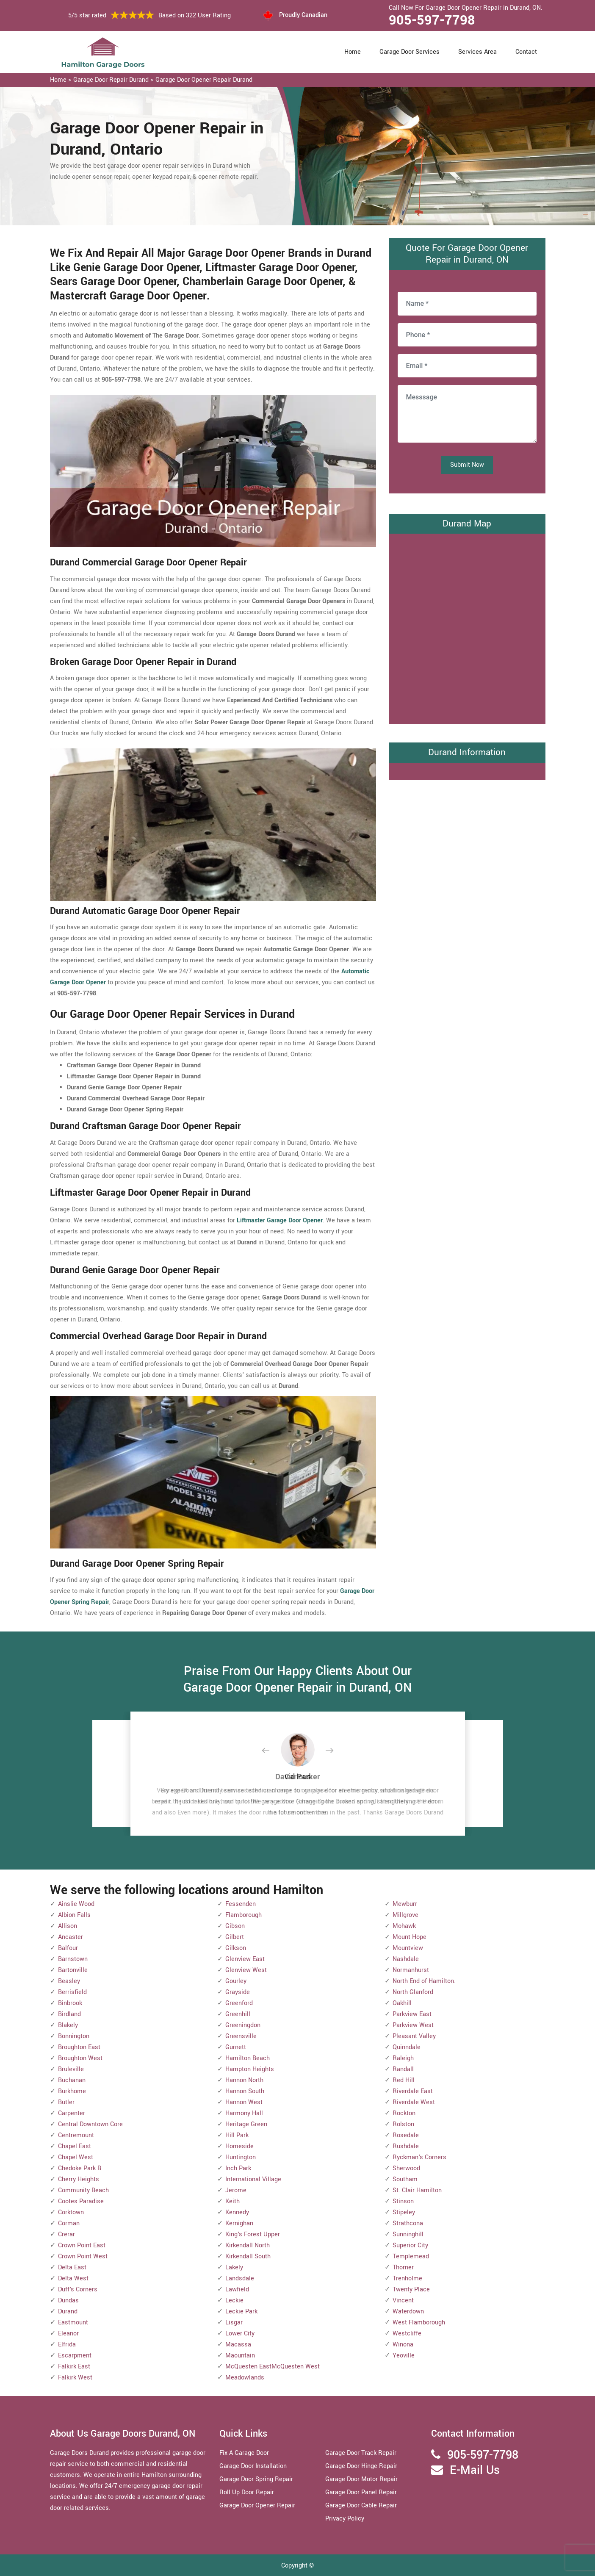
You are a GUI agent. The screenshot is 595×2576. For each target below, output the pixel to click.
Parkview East (412, 2014)
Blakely (68, 2025)
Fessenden (240, 1904)
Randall (403, 2069)
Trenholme (407, 2278)
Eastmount (73, 2322)
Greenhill (237, 2014)
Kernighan (239, 2223)
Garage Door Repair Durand (111, 79)
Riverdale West (414, 2102)
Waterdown (408, 2311)
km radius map (467, 627)
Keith (232, 2201)
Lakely (234, 2267)
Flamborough (243, 1915)
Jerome (235, 2190)
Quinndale (407, 2047)
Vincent (403, 2300)
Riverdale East (413, 2091)
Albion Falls (74, 1915)
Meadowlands (244, 2377)
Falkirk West (75, 2377)
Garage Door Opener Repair (257, 2505)
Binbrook (70, 2003)
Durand (67, 2311)
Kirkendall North (247, 2245)
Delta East (72, 2267)
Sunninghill (408, 2234)
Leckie (234, 2300)
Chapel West (75, 2157)
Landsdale (239, 2278)
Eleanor (68, 2333)
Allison (67, 1926)
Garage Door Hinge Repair (361, 2466)
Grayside (237, 1992)
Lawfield (237, 2289)
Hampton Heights (249, 2069)
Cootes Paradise (81, 2201)
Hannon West (244, 2102)
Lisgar (234, 2322)
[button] (272, 1750)
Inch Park (238, 2168)
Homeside (239, 2146)
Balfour (68, 1948)
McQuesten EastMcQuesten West (272, 2366)
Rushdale (406, 2146)
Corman (69, 2223)
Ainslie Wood (76, 1904)
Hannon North (244, 2080)
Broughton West (80, 2058)
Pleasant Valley (414, 2036)
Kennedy (237, 2212)
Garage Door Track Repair (360, 2453)
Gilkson (235, 1948)
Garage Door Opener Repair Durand (203, 79)
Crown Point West (83, 2256)
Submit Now (467, 464)
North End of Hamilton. (424, 1981)
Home (352, 51)
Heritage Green (246, 2124)
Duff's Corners (77, 2289)
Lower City (240, 2333)
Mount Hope (409, 1937)
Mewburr (405, 1904)
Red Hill (404, 2080)
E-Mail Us (475, 2470)
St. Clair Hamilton (417, 2190)
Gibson (235, 1926)
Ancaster (70, 1937)
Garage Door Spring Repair (256, 2479)
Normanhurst (411, 1970)
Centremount (76, 2135)
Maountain (240, 2355)
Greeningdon (242, 2025)
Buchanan (72, 2080)
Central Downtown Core (90, 2124)
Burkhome (72, 2091)
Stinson (403, 2201)
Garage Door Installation (253, 2466)
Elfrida (67, 2344)
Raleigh (403, 2058)
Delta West (73, 2278)
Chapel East (74, 2146)
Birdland (69, 2014)
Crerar (66, 2234)
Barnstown (73, 1959)
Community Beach (83, 2190)
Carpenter (71, 2113)
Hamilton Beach (247, 2058)
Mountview (408, 1948)
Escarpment (74, 2355)
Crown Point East (81, 2245)
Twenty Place (411, 2289)
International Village (253, 2179)
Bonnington (73, 2036)
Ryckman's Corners (419, 2157)
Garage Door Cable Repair (361, 2505)
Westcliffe (407, 2333)
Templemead (411, 2256)
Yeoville (404, 2355)
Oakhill (402, 2003)
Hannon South (244, 2091)
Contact (526, 51)
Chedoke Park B (79, 2168)
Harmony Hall (244, 2113)
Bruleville (71, 2069)
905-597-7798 (432, 20)
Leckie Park (241, 2311)
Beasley (69, 1981)
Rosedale (406, 2135)
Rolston (403, 2124)
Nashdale (406, 1959)
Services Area (477, 51)
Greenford (239, 2003)
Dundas (68, 2300)
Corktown (71, 2212)
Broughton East (79, 2047)
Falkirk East (74, 2366)
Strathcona (408, 2223)
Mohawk (404, 1926)
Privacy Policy (344, 2518)
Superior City (410, 2245)
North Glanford (413, 1992)
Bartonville (73, 1970)
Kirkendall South (248, 2256)
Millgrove (405, 1915)
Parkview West (413, 2025)
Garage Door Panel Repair (361, 2492)
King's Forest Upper (252, 2234)
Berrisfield (72, 1992)
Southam (405, 2179)
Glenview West (246, 1970)
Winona (403, 2344)
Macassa (238, 2344)
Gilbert (234, 1937)
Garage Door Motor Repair (361, 2479)
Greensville (241, 2036)
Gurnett (235, 2047)
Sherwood (406, 2168)
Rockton (404, 2113)
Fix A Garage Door (244, 2453)
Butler (66, 2102)
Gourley (235, 1981)
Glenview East (245, 1959)
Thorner (403, 2267)
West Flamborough (419, 2322)
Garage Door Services (409, 51)
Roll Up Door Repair (246, 2492)
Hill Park (237, 2135)
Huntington (240, 2157)
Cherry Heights (78, 2179)
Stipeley (404, 2212)
